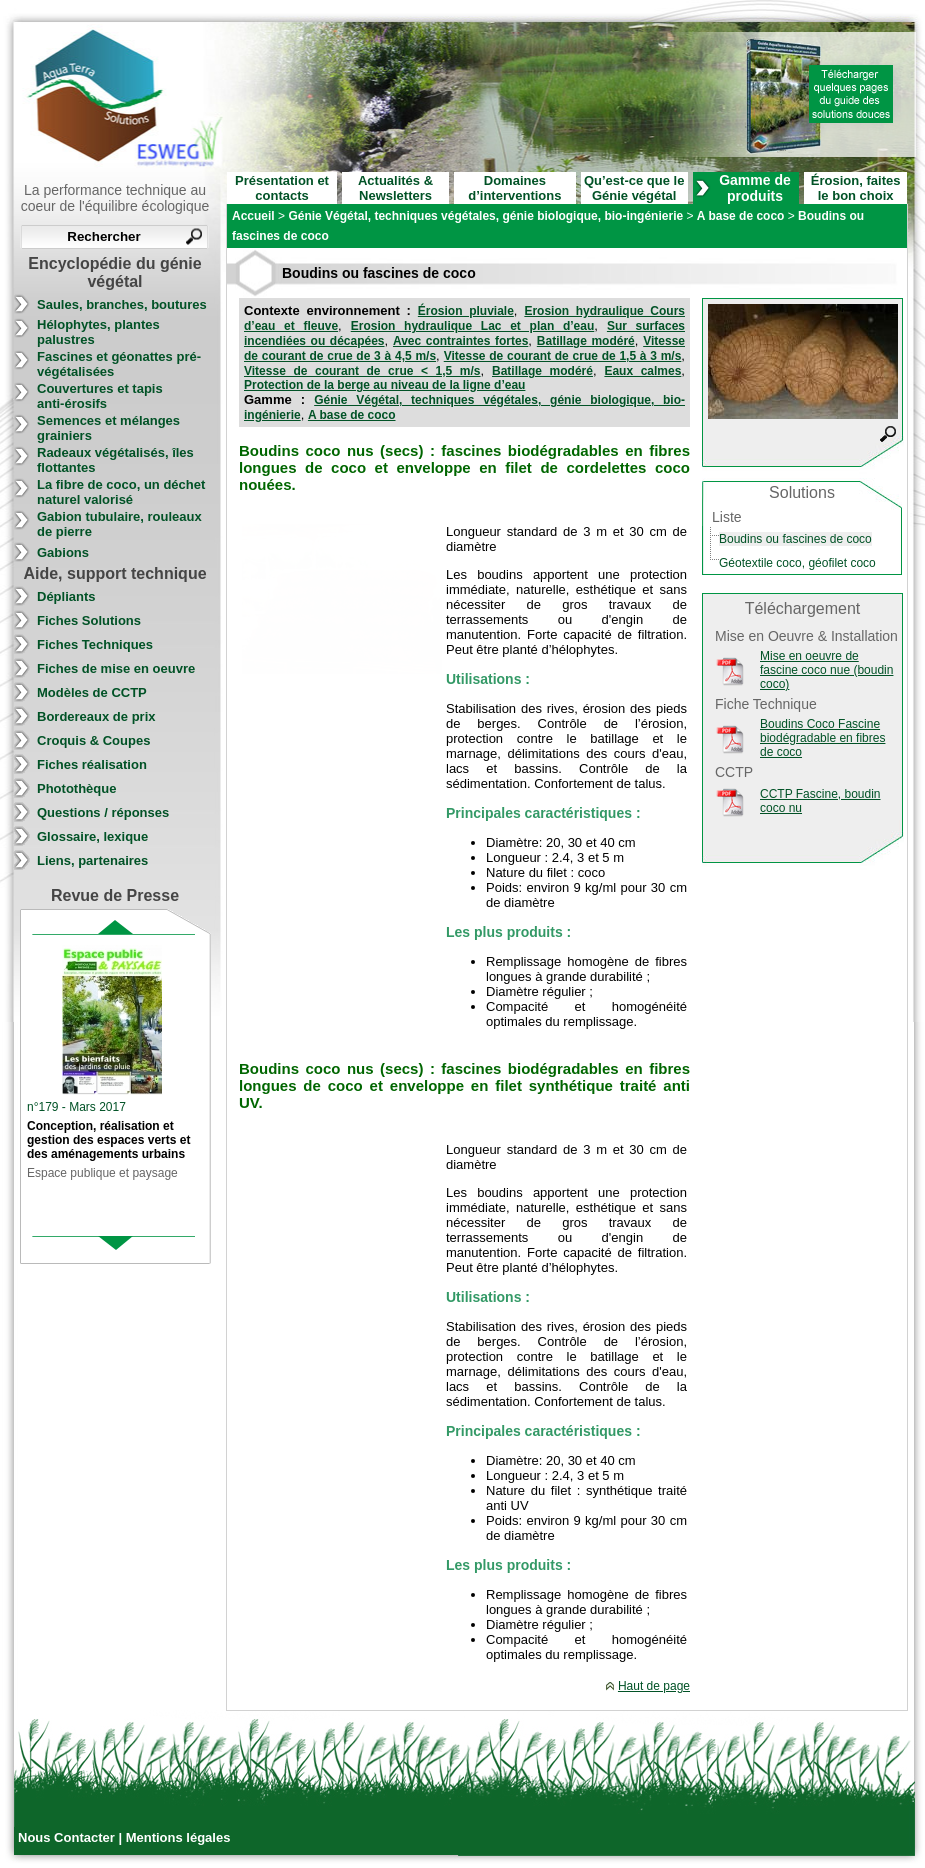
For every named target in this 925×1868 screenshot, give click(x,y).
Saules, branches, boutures (122, 304)
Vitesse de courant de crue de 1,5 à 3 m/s (563, 356)
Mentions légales (178, 1837)
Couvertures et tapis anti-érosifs (100, 396)
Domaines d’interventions (514, 188)
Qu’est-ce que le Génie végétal (634, 188)
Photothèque (76, 788)
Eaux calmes (642, 371)
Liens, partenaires (92, 860)
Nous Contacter (68, 1837)
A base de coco (352, 415)
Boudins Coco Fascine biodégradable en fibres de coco (822, 738)
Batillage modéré (586, 341)
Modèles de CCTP (92, 692)
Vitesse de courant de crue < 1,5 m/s (362, 371)
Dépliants (66, 596)
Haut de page (654, 1686)
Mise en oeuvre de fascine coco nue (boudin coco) (826, 670)
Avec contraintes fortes (460, 341)
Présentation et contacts (282, 188)
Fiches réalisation (92, 764)
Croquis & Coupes (93, 740)
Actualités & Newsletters (395, 188)
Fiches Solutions (89, 620)
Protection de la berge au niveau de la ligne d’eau (384, 385)
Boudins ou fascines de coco (795, 539)
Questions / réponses (103, 812)
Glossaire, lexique (92, 836)
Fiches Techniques (95, 644)
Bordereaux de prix (96, 716)
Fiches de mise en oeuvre (116, 668)
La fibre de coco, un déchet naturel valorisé (121, 492)
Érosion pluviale (466, 311)
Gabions (63, 552)
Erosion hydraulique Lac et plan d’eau (473, 326)
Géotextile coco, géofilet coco (797, 563)
